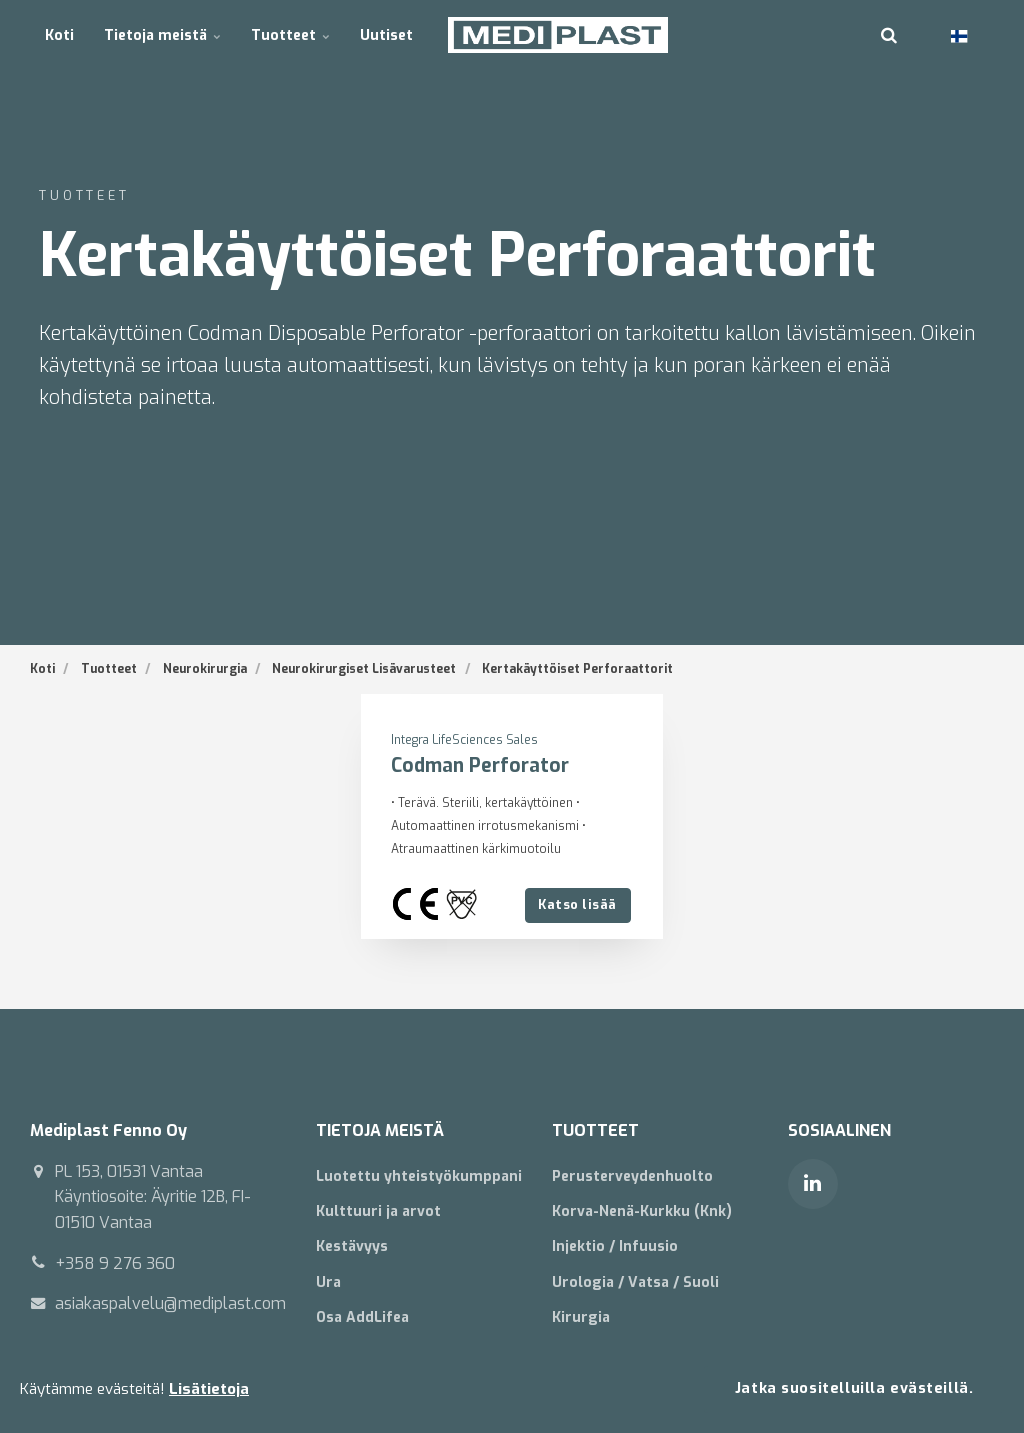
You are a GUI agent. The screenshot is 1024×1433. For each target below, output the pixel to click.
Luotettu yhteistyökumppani (419, 1176)
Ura (328, 1282)
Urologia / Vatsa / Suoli (635, 1282)
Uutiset (386, 34)
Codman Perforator (480, 765)
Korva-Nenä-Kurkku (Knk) (642, 1211)
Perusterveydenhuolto (632, 1176)
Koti (59, 34)
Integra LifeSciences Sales (465, 740)
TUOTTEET (595, 1130)
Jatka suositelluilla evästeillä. (854, 1388)
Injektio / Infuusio (615, 1247)
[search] (889, 35)
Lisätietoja (209, 1389)
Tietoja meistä (162, 34)
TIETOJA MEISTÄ (380, 1130)
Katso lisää (577, 904)
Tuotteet (290, 34)
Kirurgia (581, 1317)
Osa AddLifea (362, 1317)
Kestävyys (352, 1247)
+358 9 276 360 (115, 1263)
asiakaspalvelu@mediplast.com (170, 1303)
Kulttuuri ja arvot (378, 1211)
